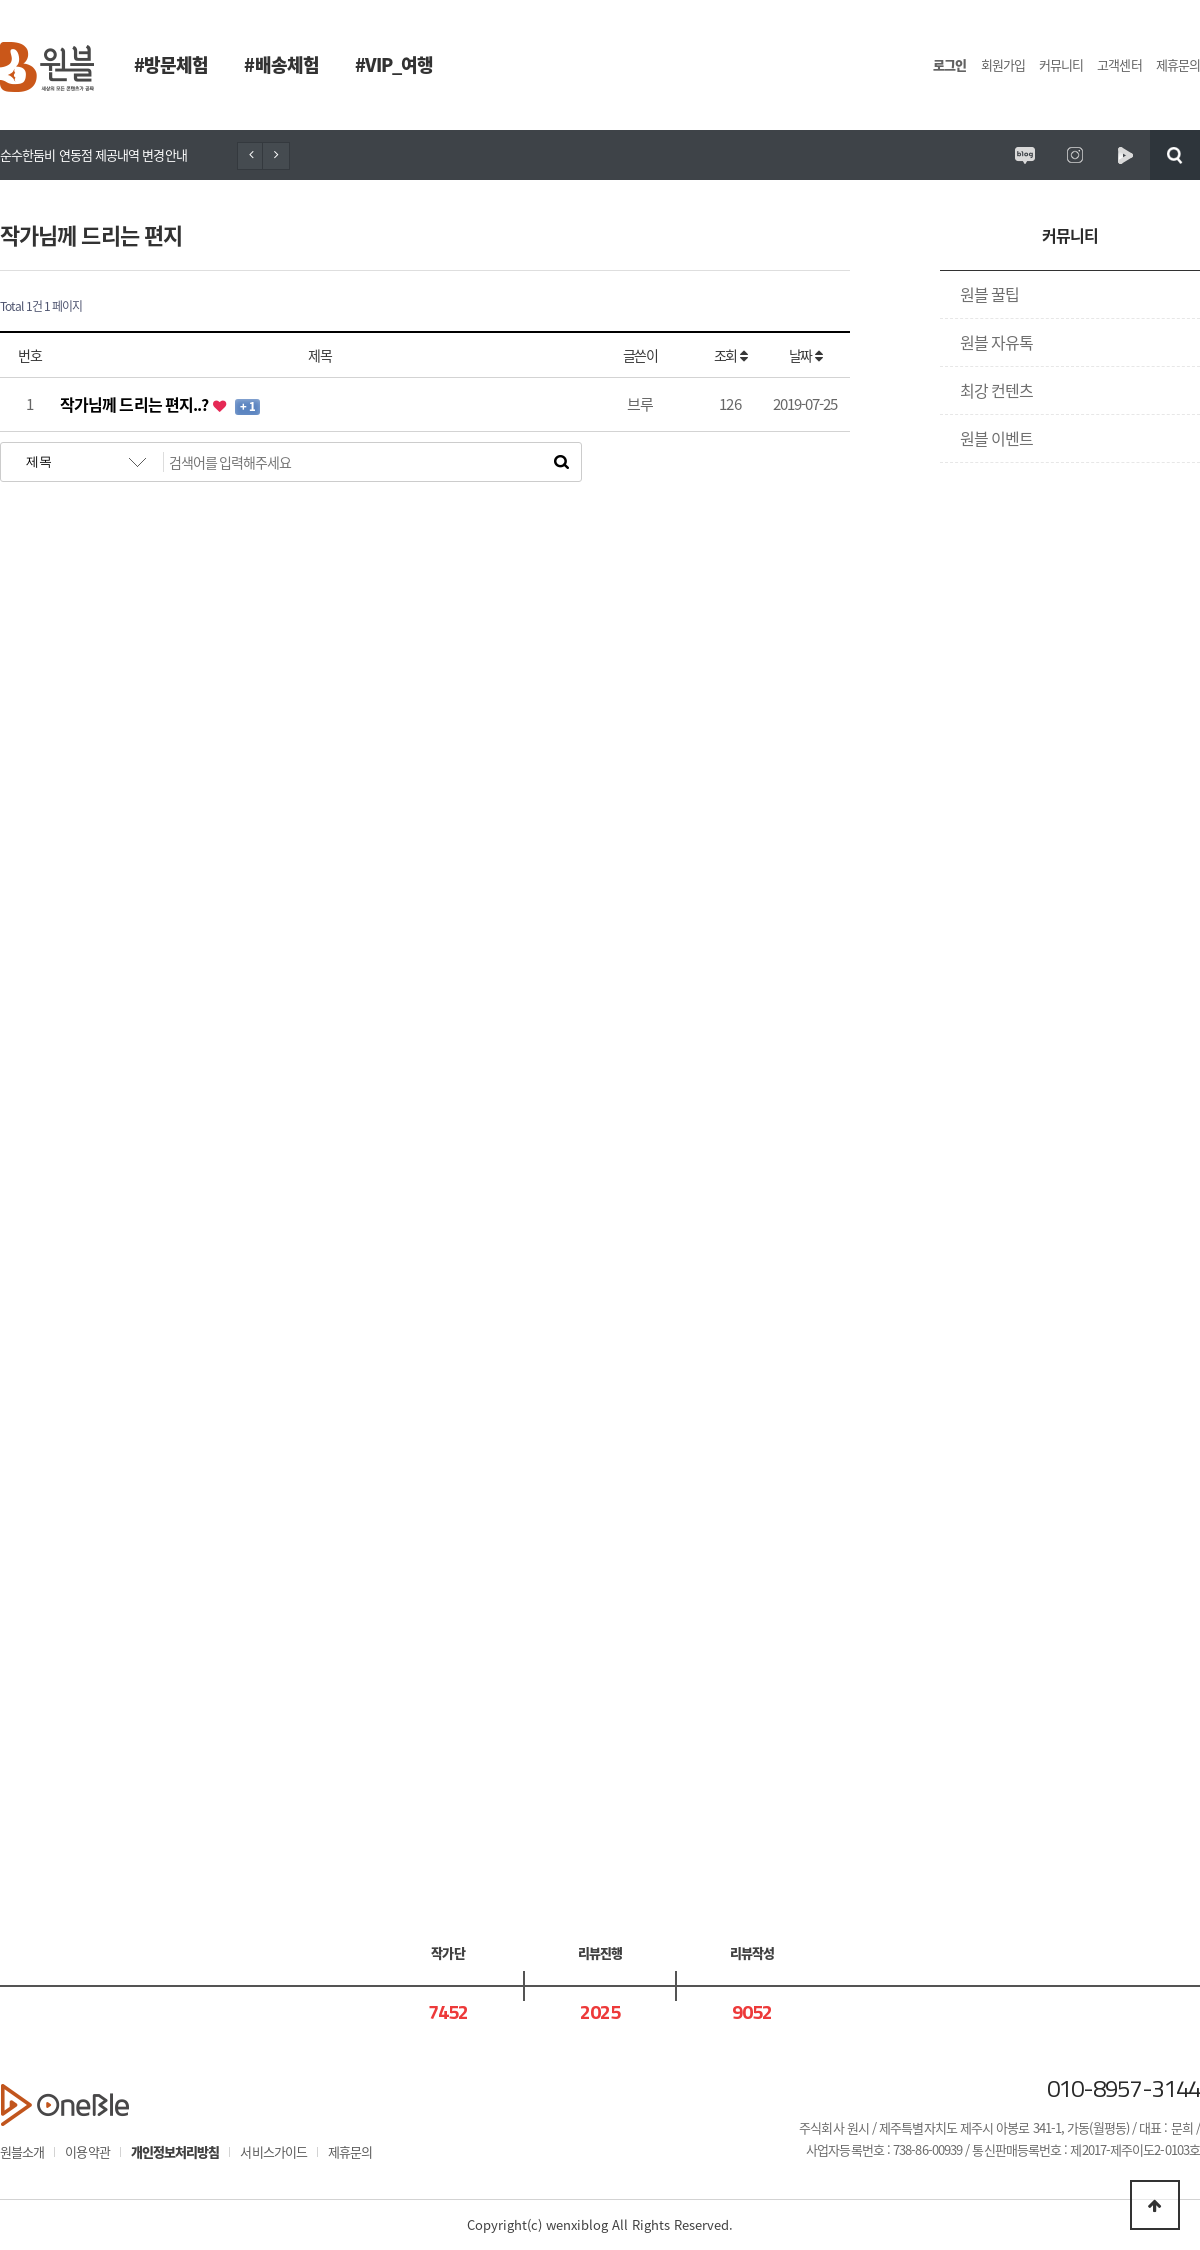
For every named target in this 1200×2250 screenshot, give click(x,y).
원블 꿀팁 (989, 294)
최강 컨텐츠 (997, 390)
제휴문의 (1178, 64)
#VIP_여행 (394, 64)
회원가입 (1003, 64)
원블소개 (22, 2151)
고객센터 (1119, 64)
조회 (730, 355)
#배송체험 (281, 64)
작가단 (447, 1952)
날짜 (805, 355)
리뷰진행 (600, 1952)
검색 (1175, 155)
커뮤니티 (1061, 64)
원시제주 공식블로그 (1025, 155)
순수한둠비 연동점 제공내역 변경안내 (93, 154)
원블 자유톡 (997, 342)
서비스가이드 (273, 2151)
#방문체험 (171, 64)
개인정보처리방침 (175, 2151)
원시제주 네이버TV (1125, 155)
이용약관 (87, 2151)
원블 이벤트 (997, 438)
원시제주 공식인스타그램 (1075, 155)
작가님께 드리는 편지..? (135, 404)
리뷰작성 (752, 1952)
